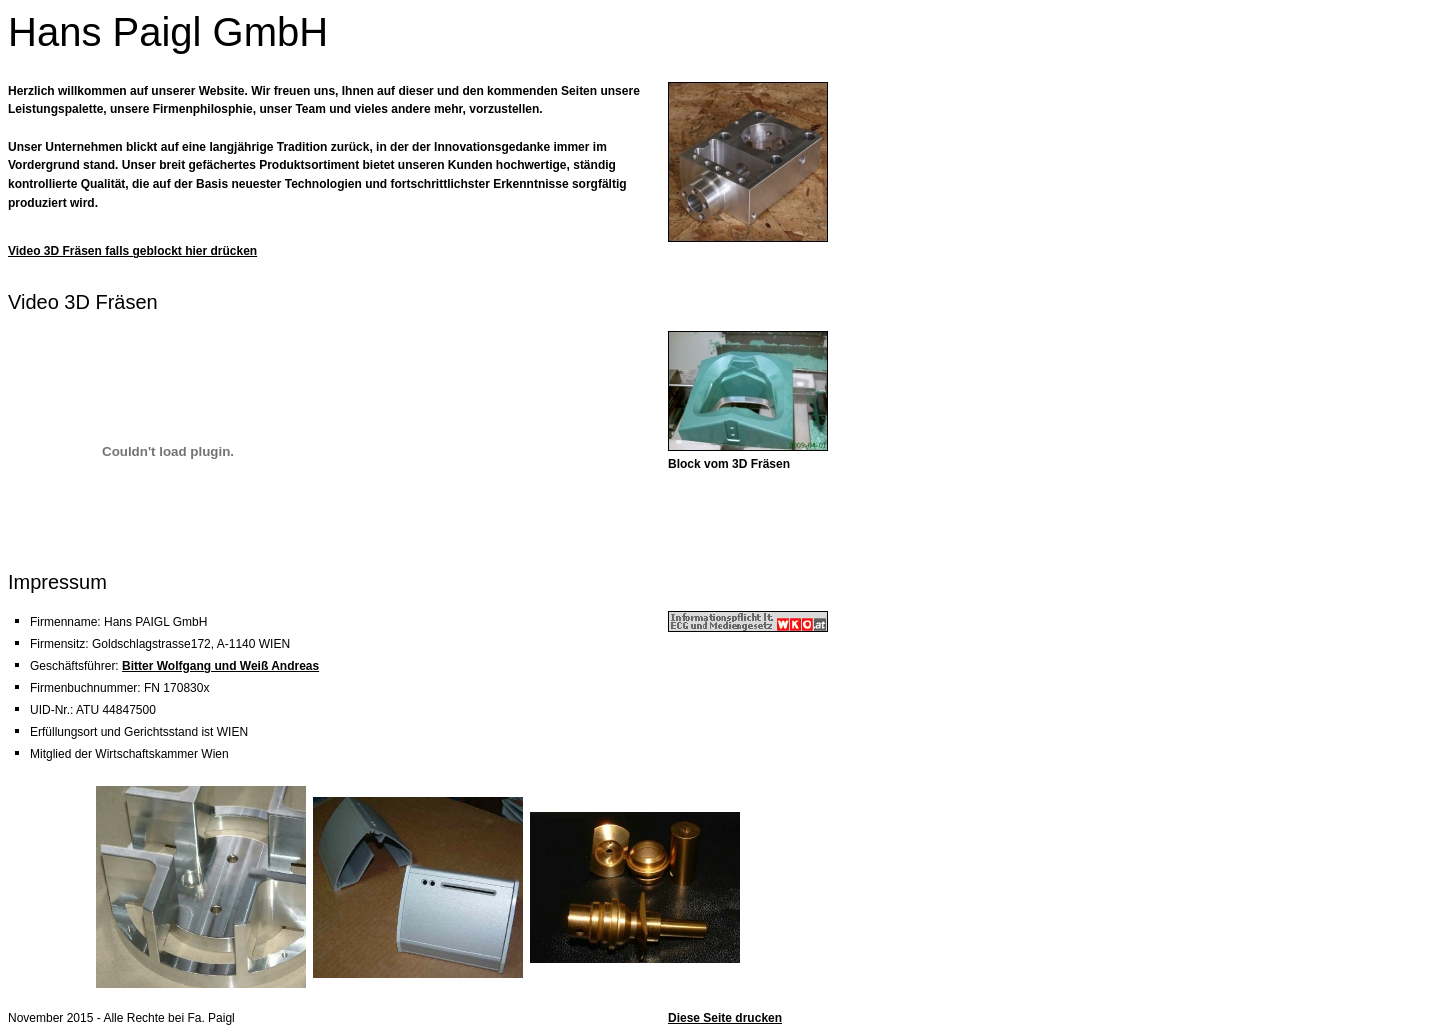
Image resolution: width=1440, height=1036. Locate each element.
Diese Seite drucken (725, 1018)
